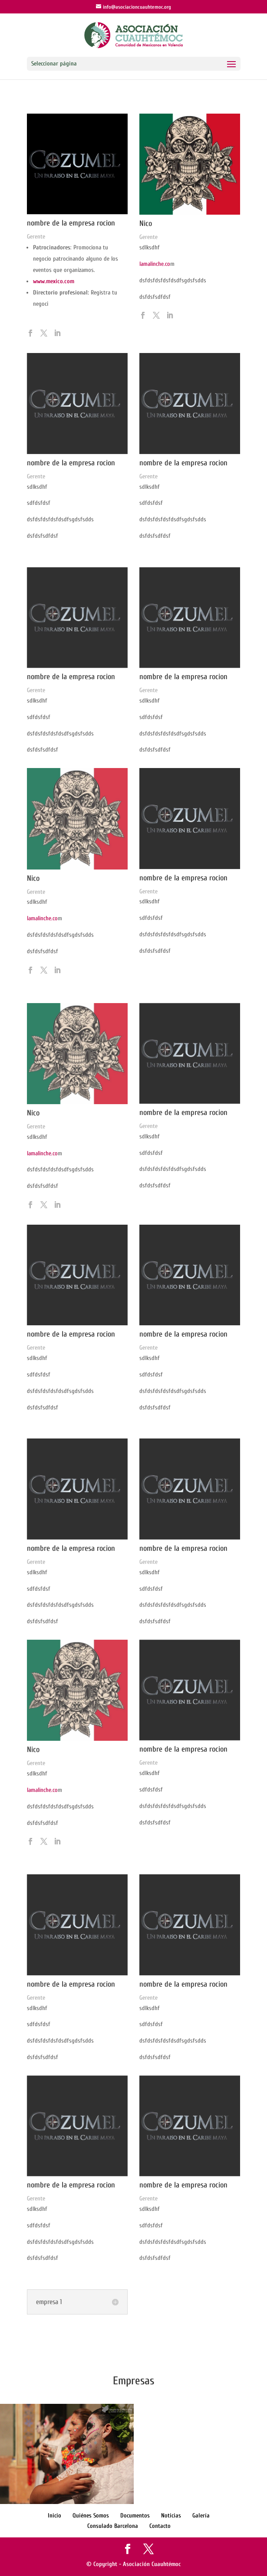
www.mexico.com (53, 281)
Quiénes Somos (91, 2515)
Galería (201, 2515)
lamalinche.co (154, 264)
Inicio (54, 2515)
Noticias (171, 2515)
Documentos (135, 2515)
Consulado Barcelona (112, 2526)
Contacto (160, 2526)
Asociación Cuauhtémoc (152, 2564)
